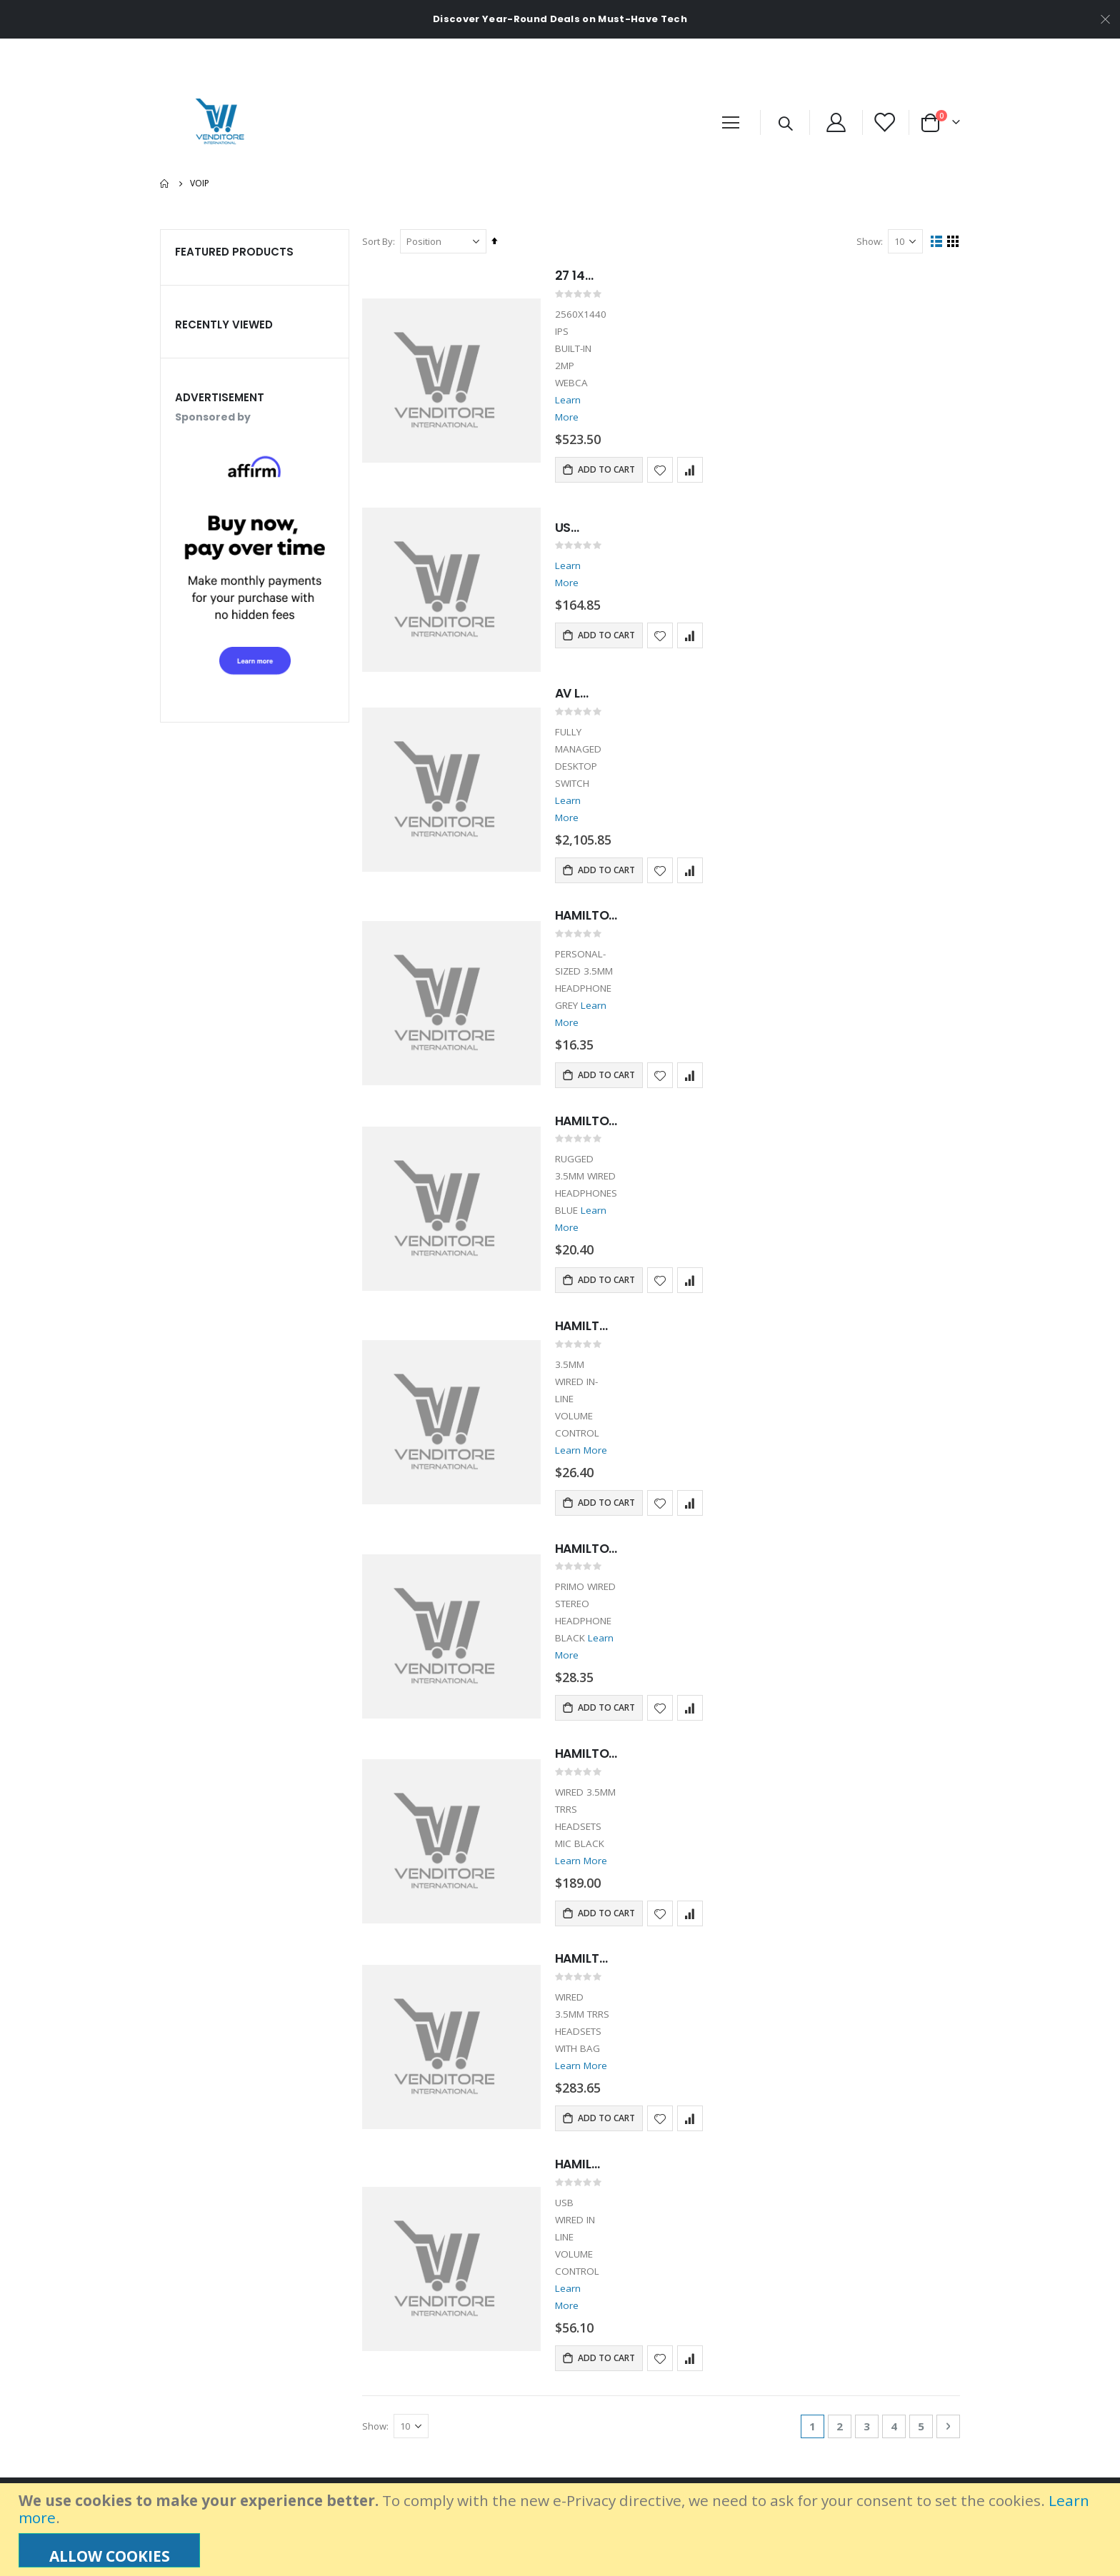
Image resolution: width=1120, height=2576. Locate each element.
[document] (562, 2529)
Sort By (379, 241)
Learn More (583, 383)
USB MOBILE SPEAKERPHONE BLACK (575, 494)
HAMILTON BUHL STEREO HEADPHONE (590, 2039)
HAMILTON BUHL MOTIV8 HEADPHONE (596, 1264)
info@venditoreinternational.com (232, 2469)
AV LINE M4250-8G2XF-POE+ (582, 661)
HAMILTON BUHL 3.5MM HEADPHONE (600, 1454)
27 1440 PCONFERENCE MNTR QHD (584, 276)
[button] (661, 436)
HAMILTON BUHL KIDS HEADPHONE (601, 1075)
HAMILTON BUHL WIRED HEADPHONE (601, 885)
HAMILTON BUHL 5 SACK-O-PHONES (598, 1660)
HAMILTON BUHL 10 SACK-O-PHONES (596, 1850)
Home (165, 183)
